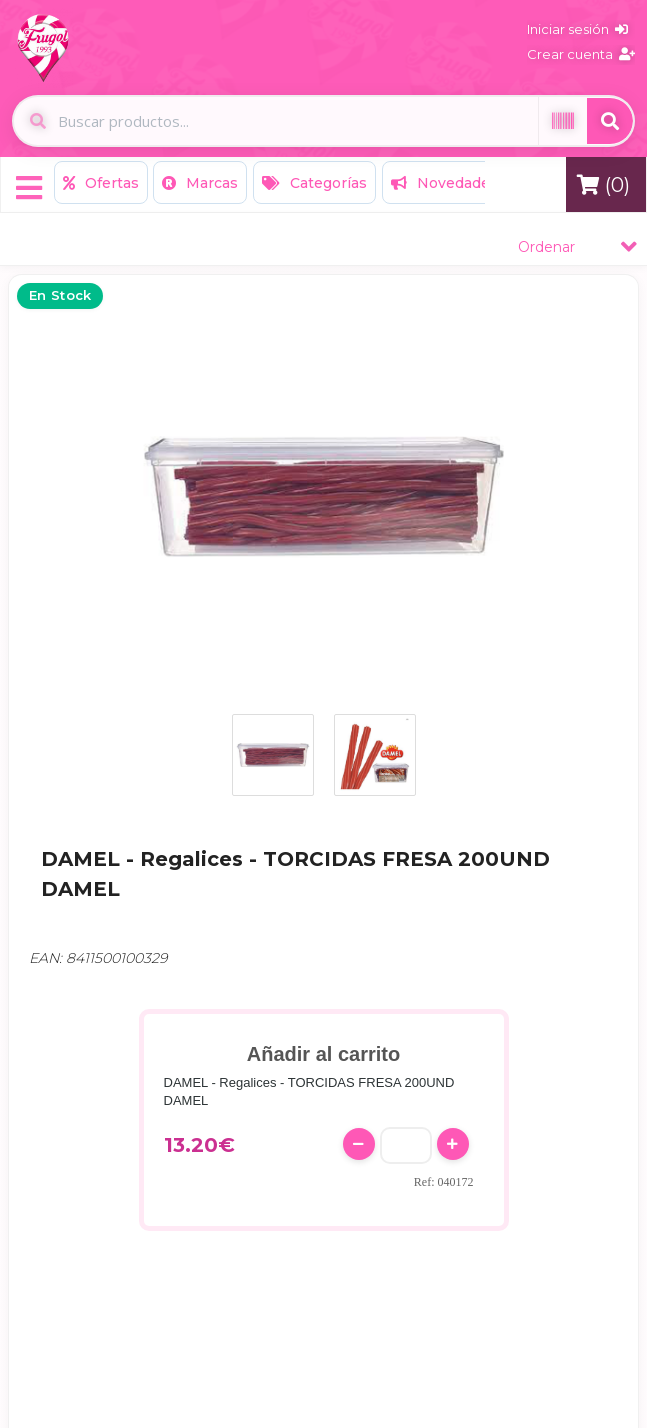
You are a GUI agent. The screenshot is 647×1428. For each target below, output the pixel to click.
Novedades (444, 183)
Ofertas (101, 183)
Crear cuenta (581, 54)
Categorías (314, 183)
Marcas (200, 183)
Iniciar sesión (577, 29)
